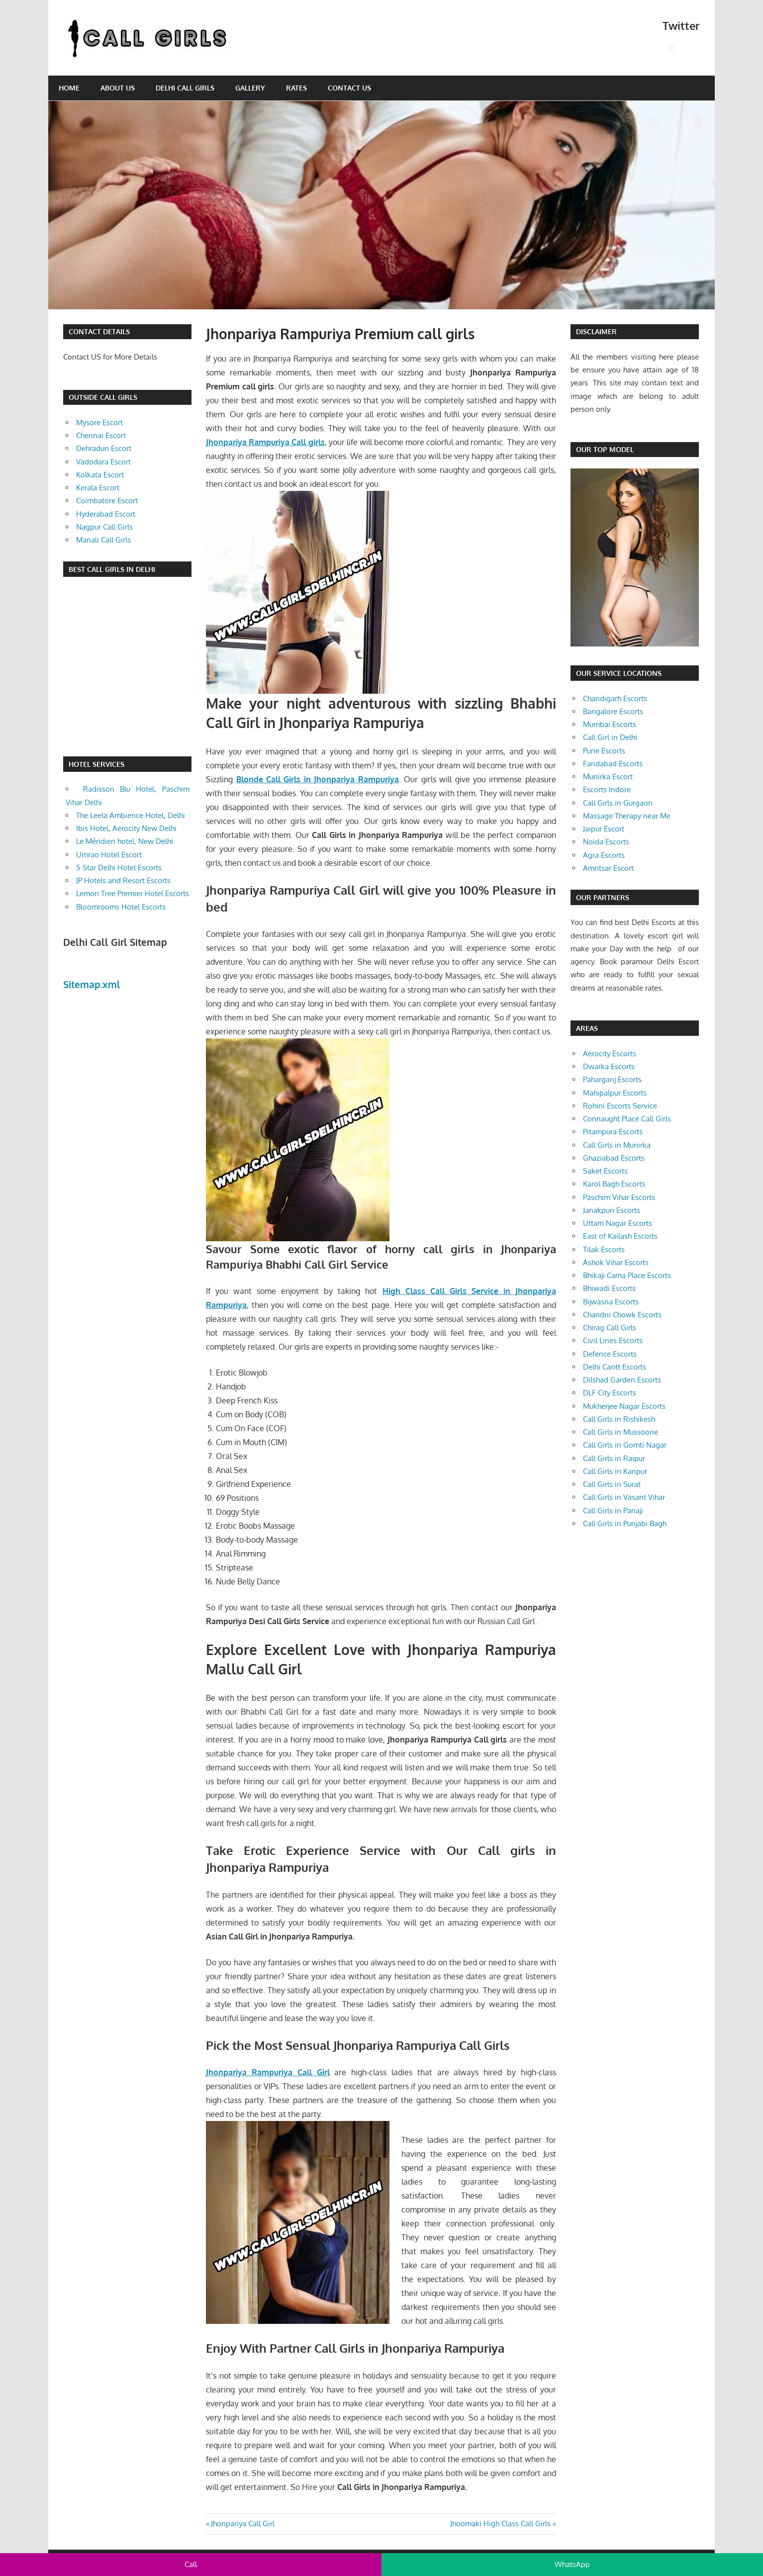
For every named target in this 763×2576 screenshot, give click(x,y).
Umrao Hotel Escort (109, 854)
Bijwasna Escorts (611, 1301)
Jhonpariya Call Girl (242, 2523)
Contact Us (349, 88)
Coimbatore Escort (107, 500)
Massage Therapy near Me (626, 816)
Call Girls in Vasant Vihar (624, 1497)
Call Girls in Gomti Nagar (625, 1445)
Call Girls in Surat (612, 1484)
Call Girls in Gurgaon (618, 803)
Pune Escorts (604, 750)
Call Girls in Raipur (614, 1458)
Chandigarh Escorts (615, 698)
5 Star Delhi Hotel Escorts (119, 867)
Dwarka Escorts (609, 1066)
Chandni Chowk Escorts (622, 1314)
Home (69, 88)
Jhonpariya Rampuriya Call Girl (267, 2072)
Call (191, 2564)
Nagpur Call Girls (104, 527)
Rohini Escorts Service (620, 1105)
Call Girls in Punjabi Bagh (625, 1523)
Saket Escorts (605, 1171)
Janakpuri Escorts (611, 1210)
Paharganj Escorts (612, 1079)
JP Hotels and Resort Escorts (123, 880)
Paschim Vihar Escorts (619, 1197)
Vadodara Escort (103, 461)
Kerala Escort (97, 487)
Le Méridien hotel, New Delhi (124, 841)
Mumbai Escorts (609, 724)
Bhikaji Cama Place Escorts (627, 1275)
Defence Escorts (610, 1354)
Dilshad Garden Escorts (622, 1379)
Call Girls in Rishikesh (619, 1419)
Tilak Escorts (604, 1249)
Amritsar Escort (608, 868)
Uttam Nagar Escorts (617, 1223)
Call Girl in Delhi (610, 737)
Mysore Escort (99, 422)
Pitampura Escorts (613, 1131)
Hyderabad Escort (105, 514)
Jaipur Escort (603, 828)
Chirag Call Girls (609, 1327)
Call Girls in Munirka (617, 1145)
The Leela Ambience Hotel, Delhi (130, 815)
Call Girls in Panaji (613, 1510)
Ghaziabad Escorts (614, 1158)
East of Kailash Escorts (620, 1236)
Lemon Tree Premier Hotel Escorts (132, 893)
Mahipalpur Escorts (615, 1093)
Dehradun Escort (103, 448)
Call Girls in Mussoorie (620, 1432)
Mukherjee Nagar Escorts (624, 1406)
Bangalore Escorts (613, 711)
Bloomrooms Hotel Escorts (121, 907)
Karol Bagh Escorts (614, 1184)
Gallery (250, 88)
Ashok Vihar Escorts (616, 1262)
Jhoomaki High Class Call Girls (500, 2523)
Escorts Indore (607, 789)
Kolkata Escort (100, 474)
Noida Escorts (606, 841)
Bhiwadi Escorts (609, 1288)
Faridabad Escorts (613, 763)
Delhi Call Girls (185, 88)
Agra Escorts (604, 855)
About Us (117, 88)
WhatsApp (572, 2564)
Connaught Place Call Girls (627, 1118)
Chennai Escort (101, 435)
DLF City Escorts (609, 1392)
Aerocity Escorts (609, 1053)
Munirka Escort (608, 776)
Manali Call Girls (103, 540)
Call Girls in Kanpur (615, 1471)
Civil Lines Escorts (613, 1340)
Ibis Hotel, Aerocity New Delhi (126, 828)
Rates (296, 88)
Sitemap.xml (91, 984)
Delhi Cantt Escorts (614, 1367)
